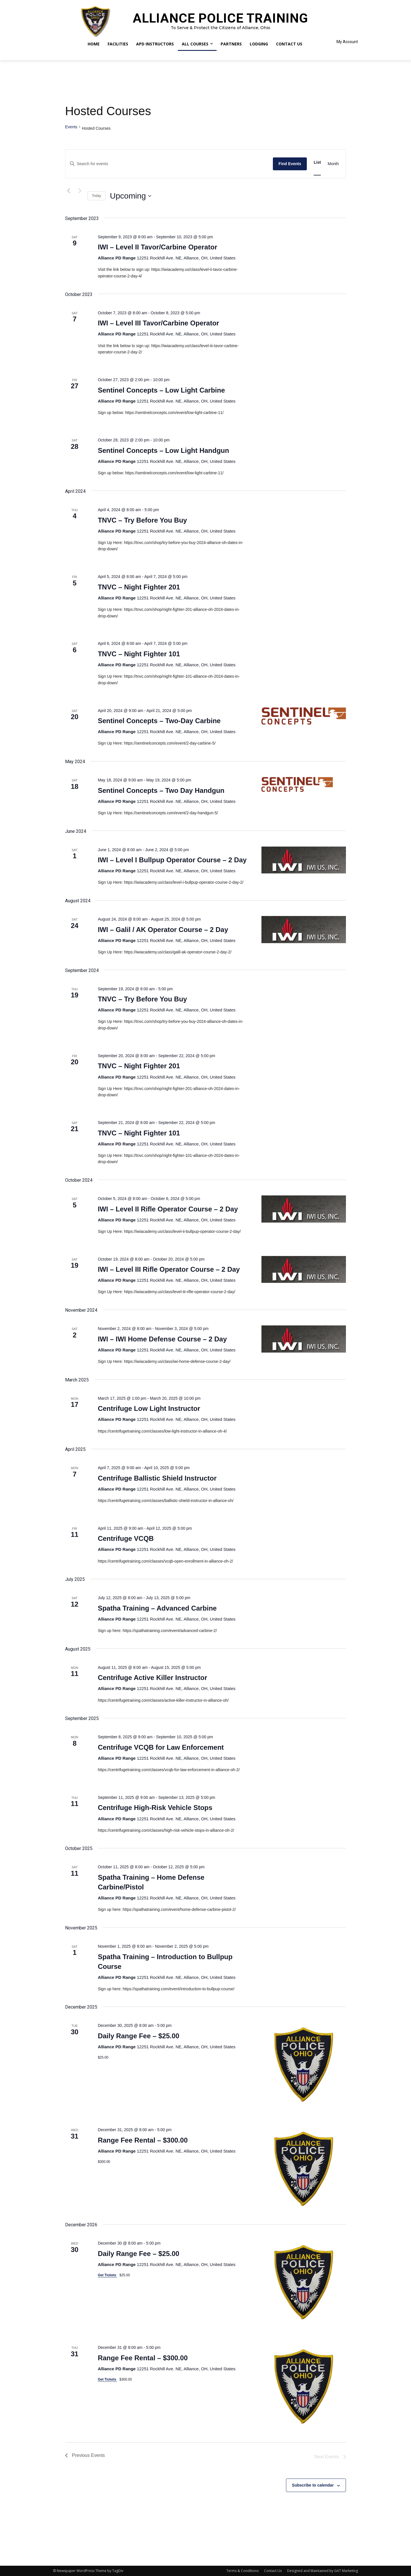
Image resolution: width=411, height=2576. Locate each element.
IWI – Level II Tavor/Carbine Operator (157, 247)
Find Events (290, 163)
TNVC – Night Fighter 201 (139, 587)
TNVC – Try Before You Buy (142, 520)
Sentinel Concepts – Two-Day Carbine (159, 721)
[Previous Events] (68, 190)
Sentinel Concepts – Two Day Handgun (161, 790)
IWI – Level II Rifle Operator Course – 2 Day (168, 1209)
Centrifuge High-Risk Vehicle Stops (155, 1807)
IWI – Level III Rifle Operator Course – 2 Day (169, 1269)
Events (71, 127)
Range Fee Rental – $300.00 (143, 2140)
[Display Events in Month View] (333, 164)
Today (96, 196)
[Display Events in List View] (317, 162)
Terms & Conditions (242, 2570)
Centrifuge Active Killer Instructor (152, 1677)
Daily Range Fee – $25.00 (139, 2036)
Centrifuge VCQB (126, 1538)
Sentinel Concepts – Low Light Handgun (163, 450)
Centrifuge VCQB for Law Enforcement (161, 1747)
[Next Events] (79, 190)
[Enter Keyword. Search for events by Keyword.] (169, 164)
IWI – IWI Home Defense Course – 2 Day (162, 1339)
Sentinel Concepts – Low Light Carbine (161, 390)
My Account (347, 41)
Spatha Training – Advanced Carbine (157, 1608)
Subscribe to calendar (313, 2485)
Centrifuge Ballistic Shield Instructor (157, 1478)
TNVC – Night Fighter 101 (139, 654)
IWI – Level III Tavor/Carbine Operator (158, 323)
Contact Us (273, 2570)
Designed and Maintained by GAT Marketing (322, 2570)
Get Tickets (107, 2275)
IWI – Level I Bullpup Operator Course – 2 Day (172, 860)
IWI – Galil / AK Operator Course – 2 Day (163, 929)
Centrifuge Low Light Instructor (149, 1408)
